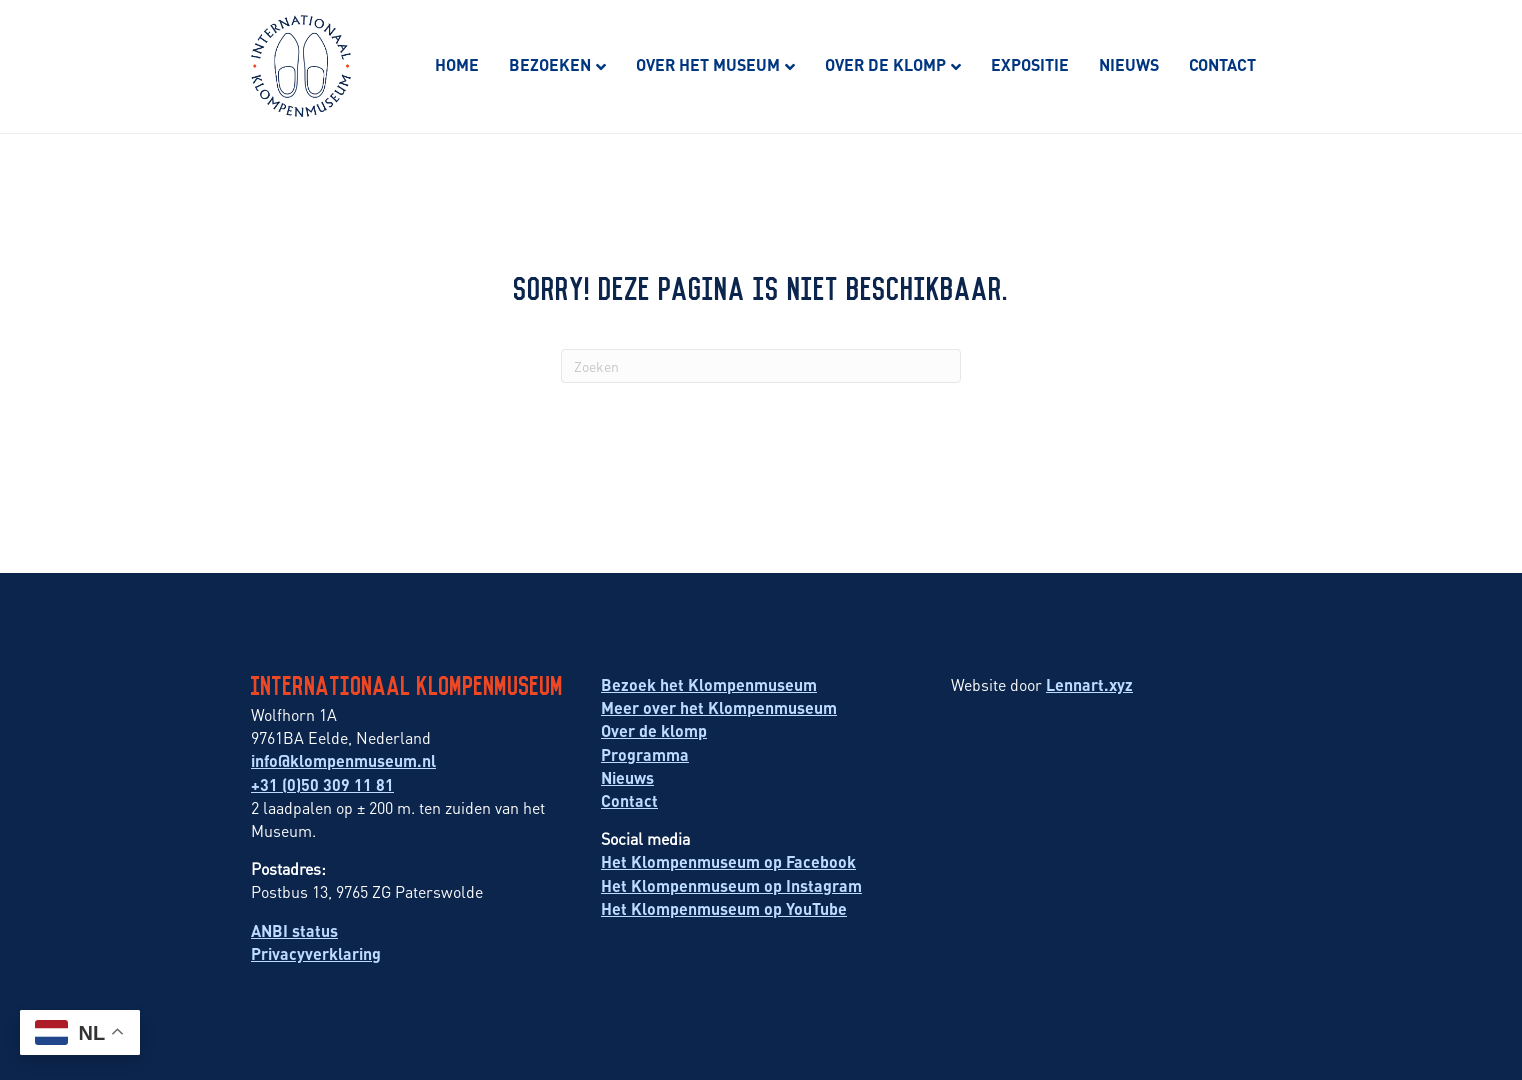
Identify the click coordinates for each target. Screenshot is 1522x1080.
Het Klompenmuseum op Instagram (731, 885)
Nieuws (1129, 64)
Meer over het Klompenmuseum (719, 707)
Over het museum (708, 64)
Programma (645, 754)
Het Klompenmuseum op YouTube (724, 908)
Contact (1222, 64)
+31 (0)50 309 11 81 (322, 784)
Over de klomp (885, 64)
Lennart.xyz (1089, 684)
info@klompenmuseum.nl (343, 760)
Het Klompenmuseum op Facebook (728, 861)
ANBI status (294, 930)
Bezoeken (550, 64)
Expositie (1030, 64)
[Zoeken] (761, 366)
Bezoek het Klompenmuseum (709, 684)
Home (457, 64)
